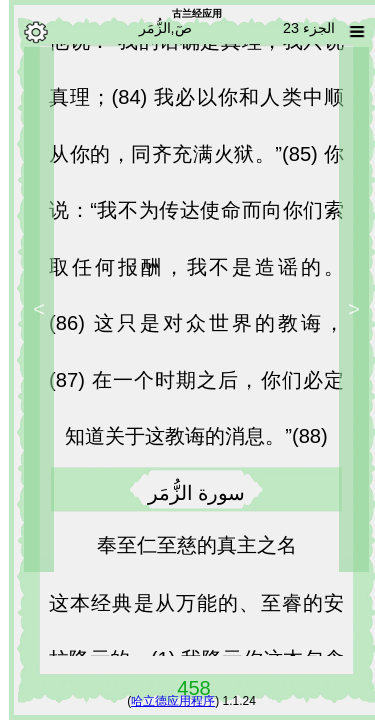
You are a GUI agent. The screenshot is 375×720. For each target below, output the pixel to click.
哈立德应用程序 (164, 701)
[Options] (27, 32)
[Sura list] (348, 32)
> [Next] (30, 309)
